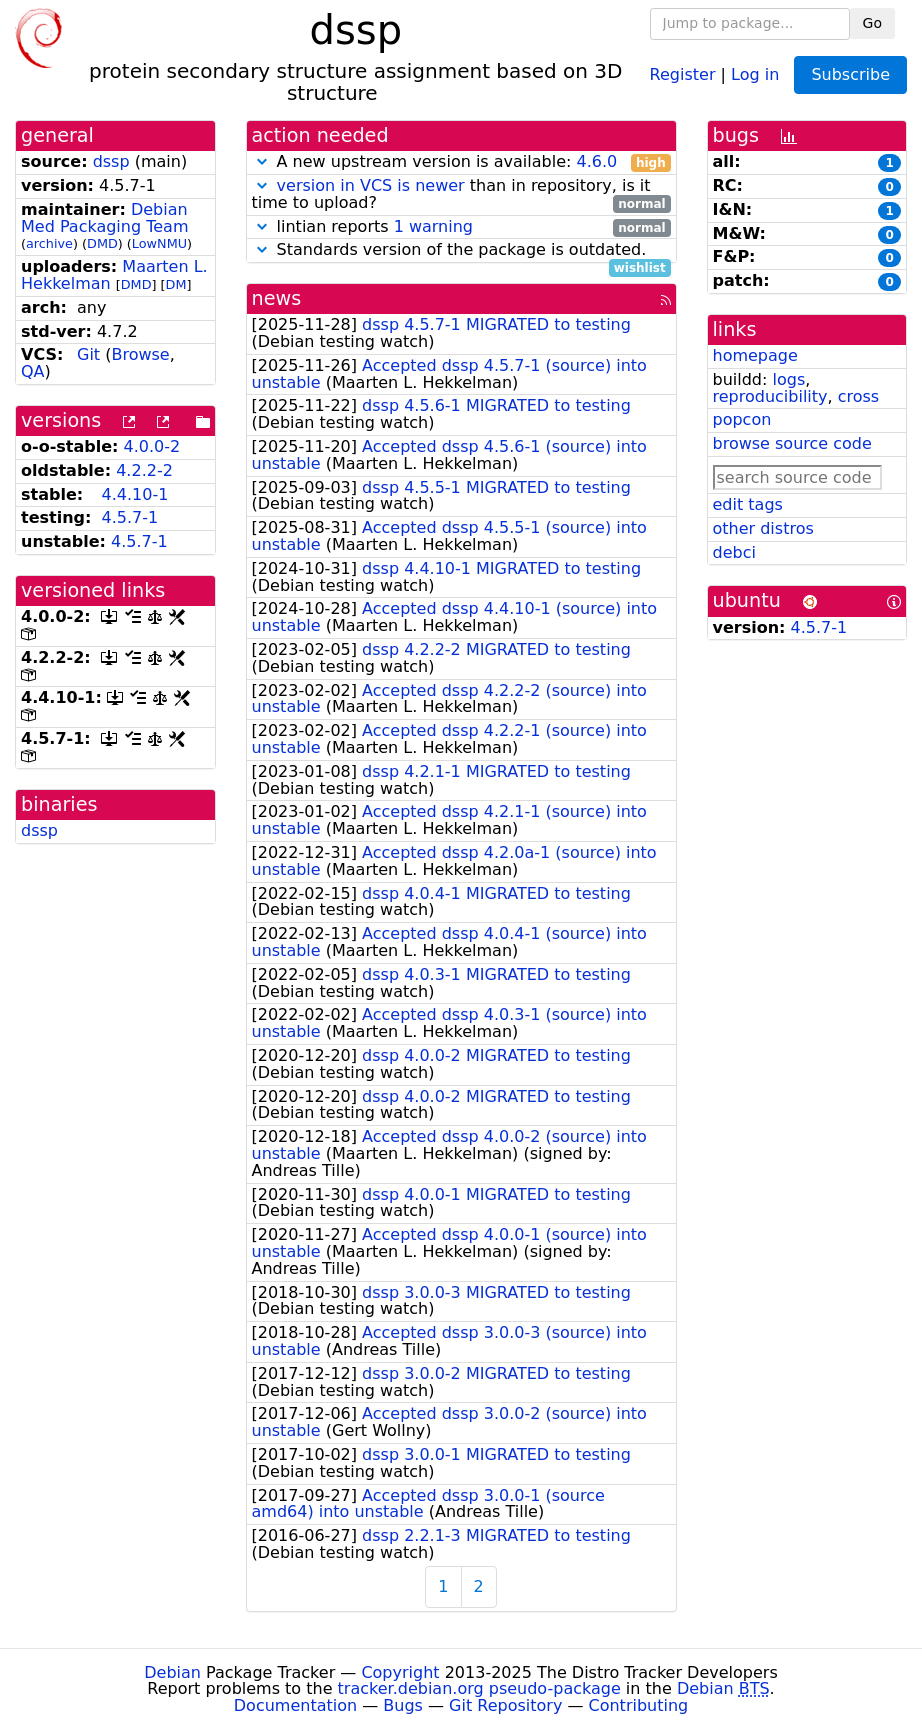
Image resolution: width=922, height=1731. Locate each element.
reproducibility (770, 396)
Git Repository (505, 1705)
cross (858, 396)
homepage (755, 355)
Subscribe (850, 74)
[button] (262, 161)
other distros (763, 528)
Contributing (639, 1705)
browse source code (792, 443)
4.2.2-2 (144, 470)
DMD (102, 243)
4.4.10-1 (134, 494)
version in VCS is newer (371, 185)
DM (176, 284)
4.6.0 (596, 161)
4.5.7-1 (129, 517)
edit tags (748, 504)
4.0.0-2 (152, 446)
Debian (172, 1672)
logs (788, 379)
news (277, 298)
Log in (755, 73)
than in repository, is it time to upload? (461, 195)
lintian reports (461, 227)
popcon (742, 419)
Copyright (400, 1672)
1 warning (433, 226)
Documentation (295, 1705)
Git (88, 354)
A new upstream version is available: (461, 162)
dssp (111, 161)
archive (49, 243)
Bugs (403, 1705)
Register (683, 73)
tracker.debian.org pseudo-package (479, 1688)
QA (33, 371)
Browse (140, 354)
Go (872, 23)
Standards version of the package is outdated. (461, 250)
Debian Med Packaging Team (104, 218)
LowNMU (159, 243)
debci (734, 552)
